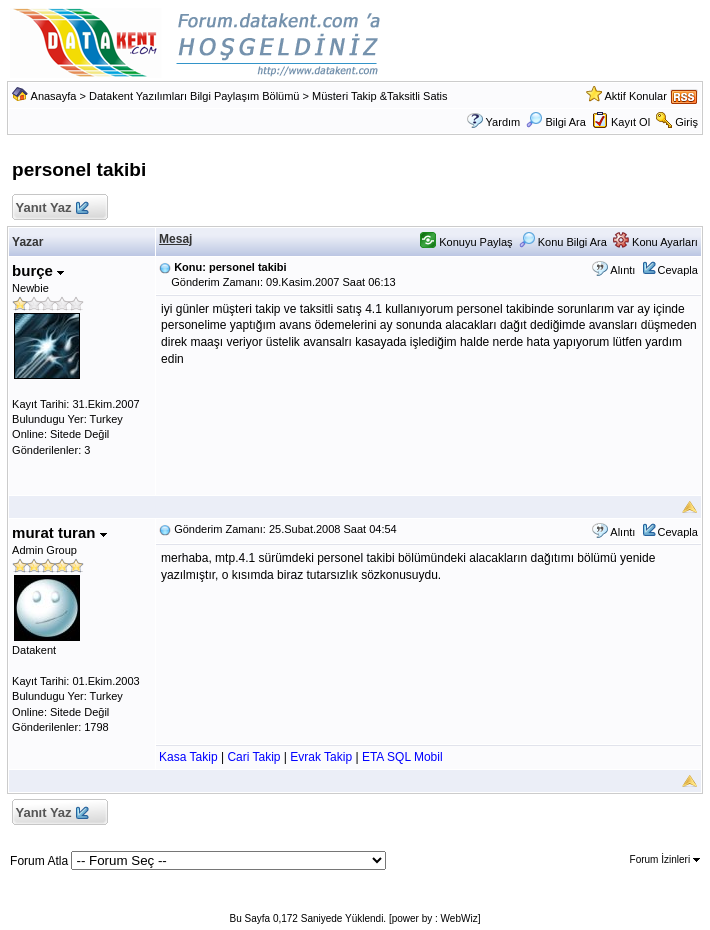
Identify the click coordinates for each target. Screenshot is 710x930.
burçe (38, 270)
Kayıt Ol (630, 122)
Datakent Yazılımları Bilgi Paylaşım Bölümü (194, 96)
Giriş (686, 122)
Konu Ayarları (655, 242)
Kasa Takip (188, 757)
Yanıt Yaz (51, 208)
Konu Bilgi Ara (563, 242)
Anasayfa (54, 96)
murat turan (59, 532)
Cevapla (678, 270)
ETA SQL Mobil (402, 757)
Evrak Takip (321, 757)
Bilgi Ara (555, 122)
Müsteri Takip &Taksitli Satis (380, 96)
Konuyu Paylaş (466, 242)
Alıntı (622, 270)
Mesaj (175, 239)
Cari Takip (253, 757)
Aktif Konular (635, 96)
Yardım (503, 122)
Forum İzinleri (665, 859)
